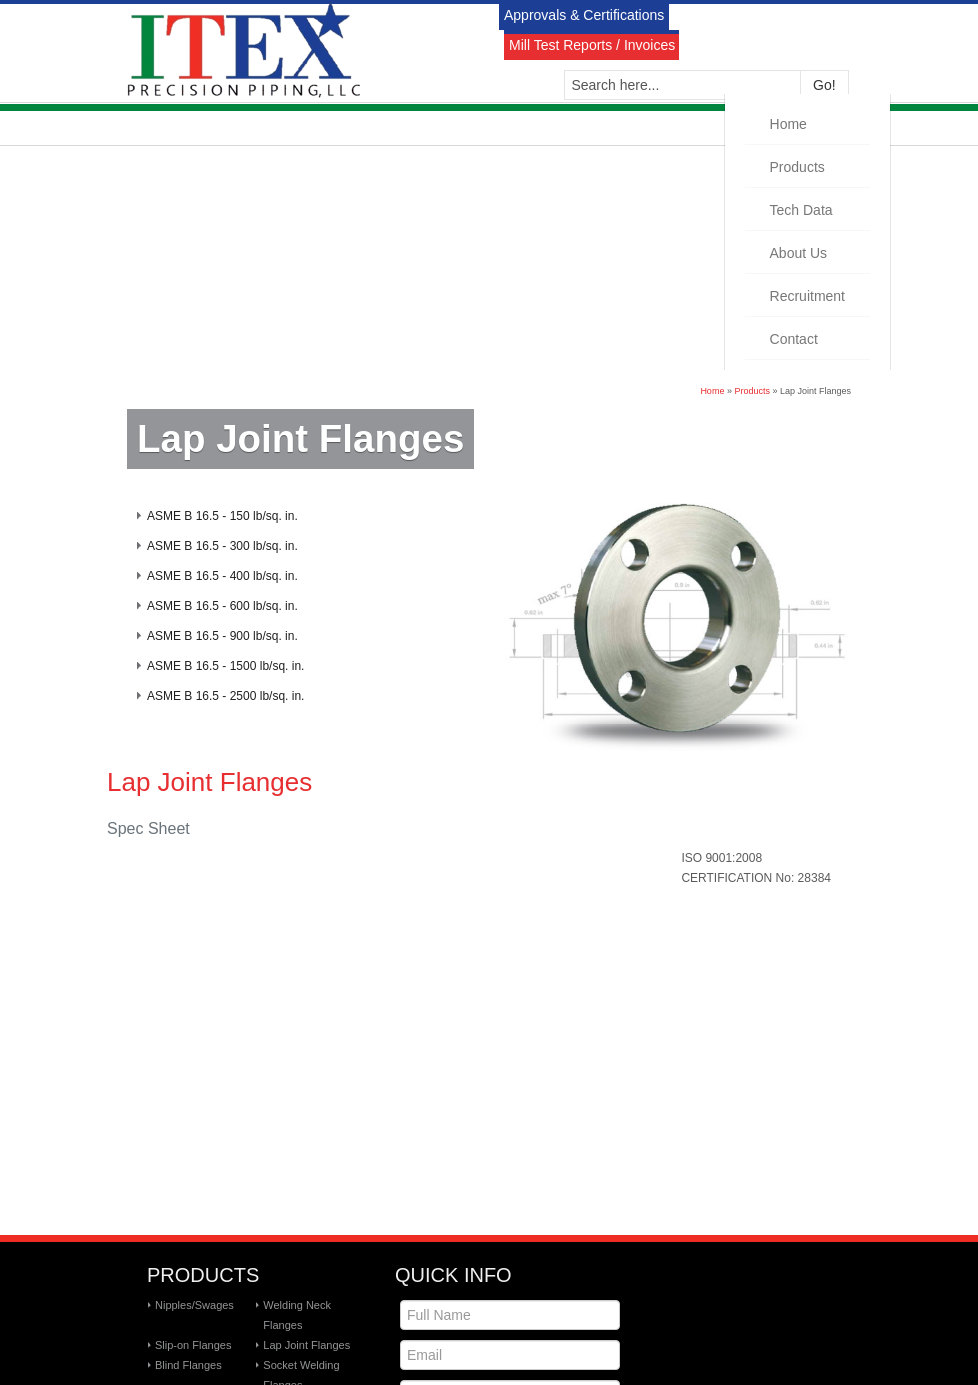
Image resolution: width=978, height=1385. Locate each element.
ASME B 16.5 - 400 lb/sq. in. (222, 576)
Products (797, 167)
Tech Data (801, 210)
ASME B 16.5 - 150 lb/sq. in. (222, 516)
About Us (799, 253)
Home (788, 124)
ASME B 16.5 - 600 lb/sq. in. (222, 606)
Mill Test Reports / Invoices (592, 45)
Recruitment (807, 296)
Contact (794, 339)
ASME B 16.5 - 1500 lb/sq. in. (225, 666)
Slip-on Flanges (193, 1345)
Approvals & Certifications (584, 15)
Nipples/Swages (194, 1305)
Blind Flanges (188, 1365)
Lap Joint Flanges (306, 1345)
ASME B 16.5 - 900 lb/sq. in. (222, 636)
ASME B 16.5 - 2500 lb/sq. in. (225, 696)
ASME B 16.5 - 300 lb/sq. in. (222, 546)
